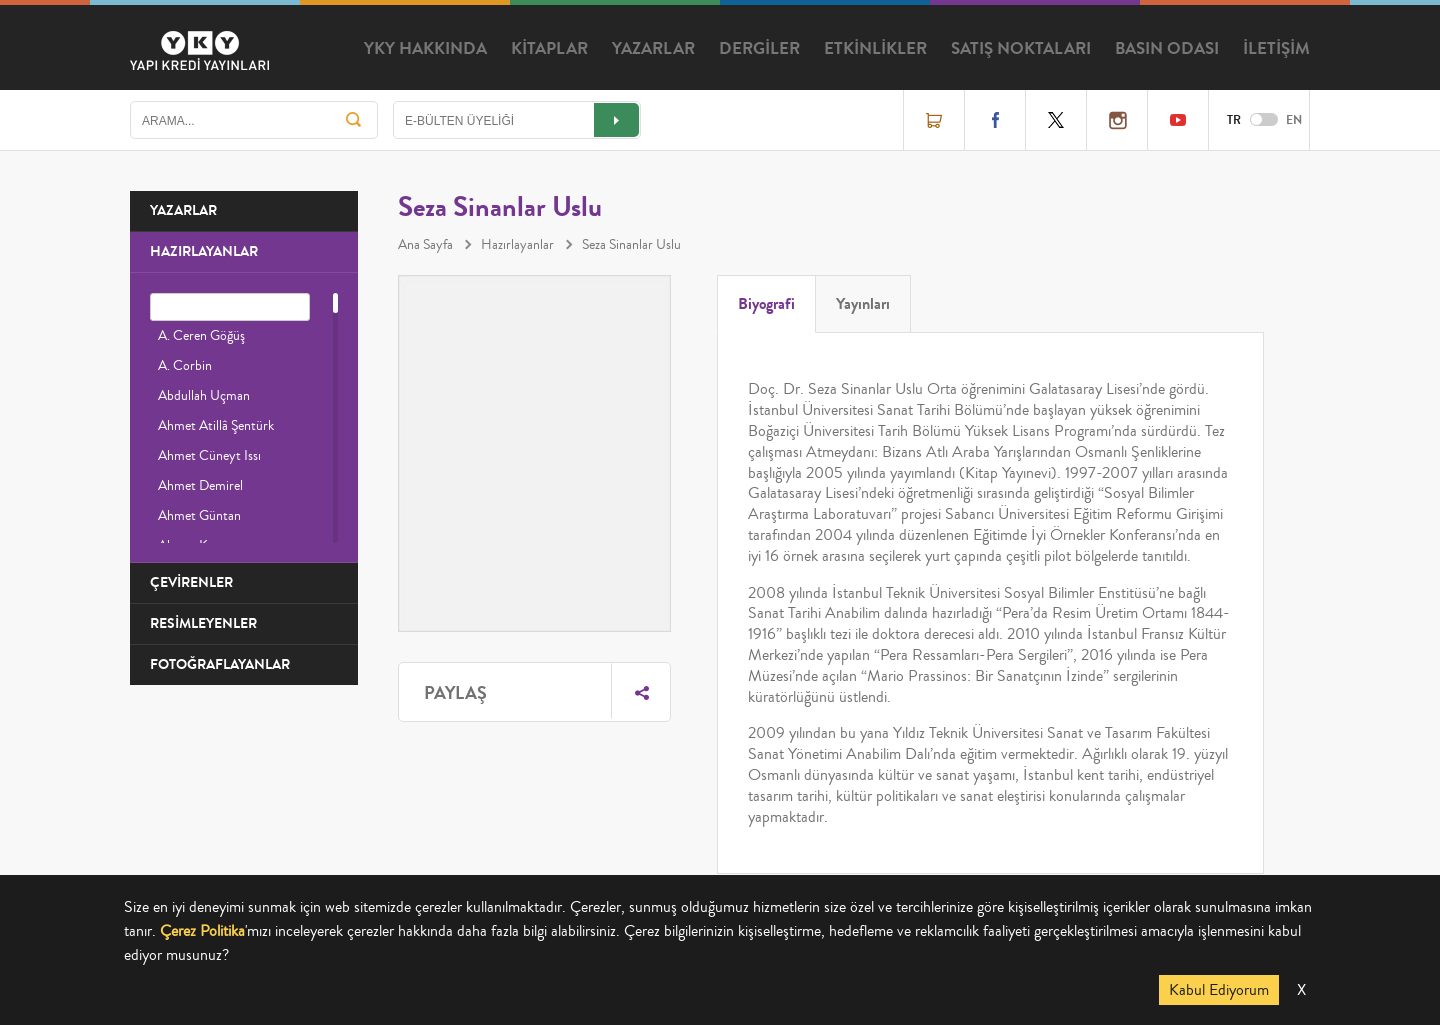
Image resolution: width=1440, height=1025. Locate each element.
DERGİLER (759, 49)
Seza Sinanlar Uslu (631, 245)
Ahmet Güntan (199, 516)
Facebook (995, 120)
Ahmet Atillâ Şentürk (216, 426)
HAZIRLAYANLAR (204, 251)
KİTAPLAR (549, 49)
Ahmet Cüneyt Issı (209, 456)
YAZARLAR (653, 49)
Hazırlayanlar (517, 245)
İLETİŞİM (1276, 49)
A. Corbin (185, 366)
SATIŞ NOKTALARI (1021, 49)
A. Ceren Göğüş (201, 336)
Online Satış (934, 120)
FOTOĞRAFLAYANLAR (220, 664)
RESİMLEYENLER (203, 623)
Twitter (1056, 120)
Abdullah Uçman (204, 396)
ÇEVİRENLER (191, 582)
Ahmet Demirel (200, 486)
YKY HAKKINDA (425, 49)
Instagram (1117, 120)
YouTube (1178, 120)
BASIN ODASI (1167, 49)
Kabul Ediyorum (1219, 990)
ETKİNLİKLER (875, 49)
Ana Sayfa (425, 245)
